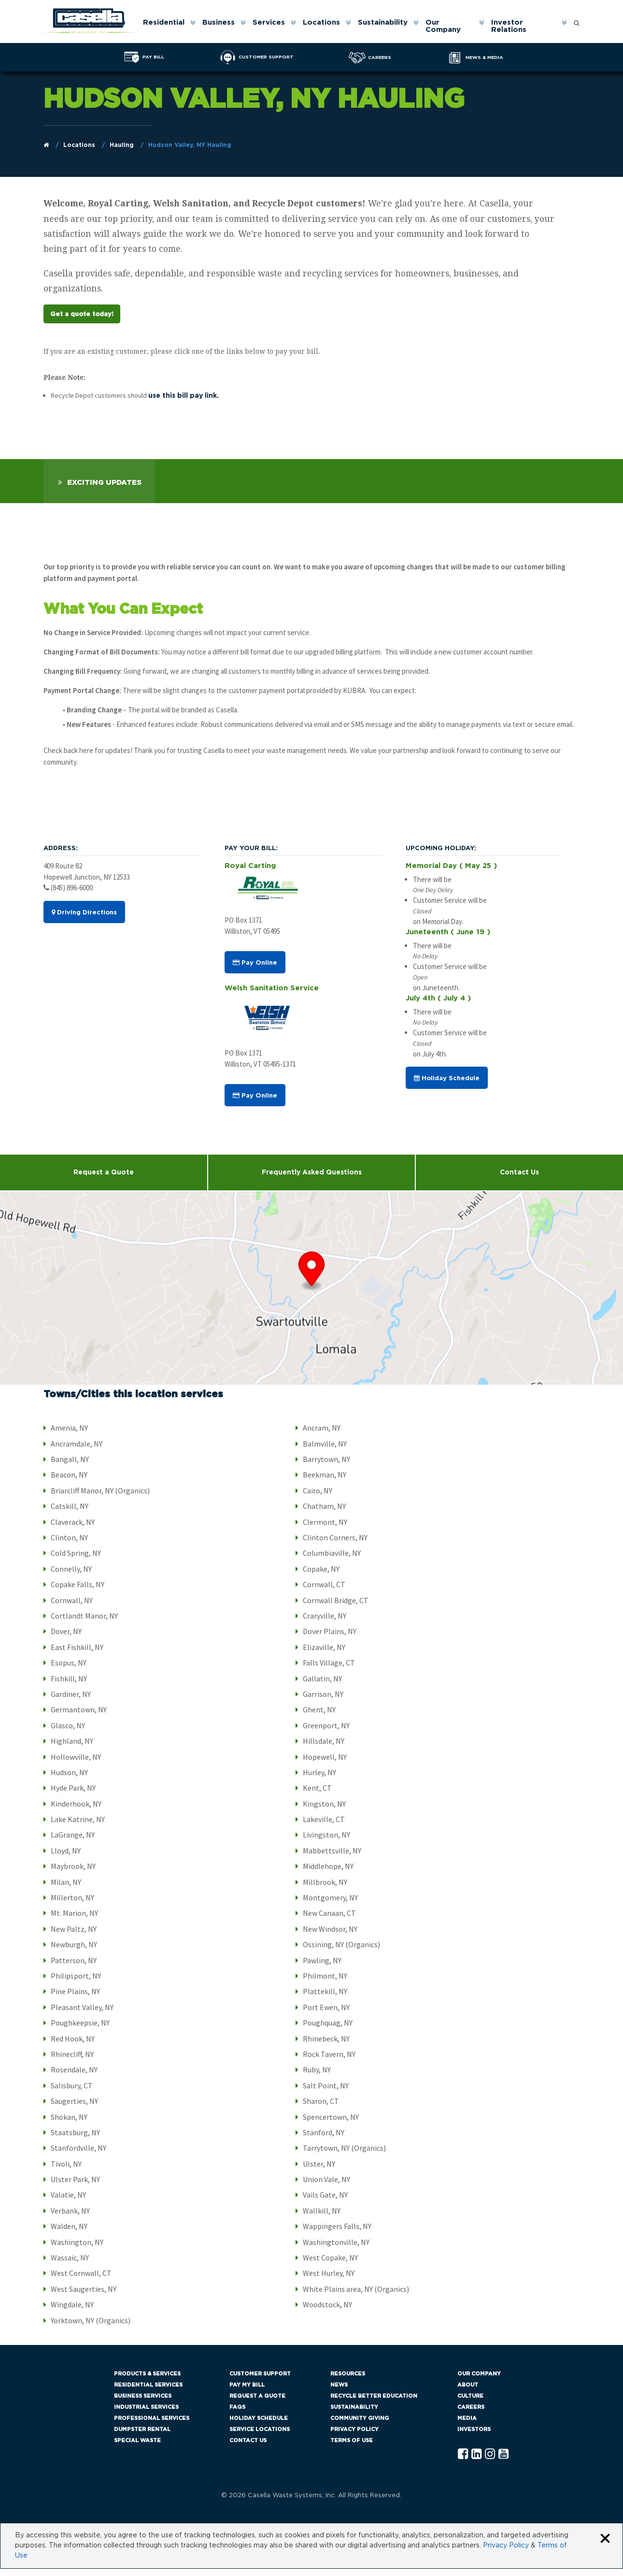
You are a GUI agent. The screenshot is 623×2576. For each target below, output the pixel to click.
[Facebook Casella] (463, 2462)
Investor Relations (509, 26)
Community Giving (359, 2425)
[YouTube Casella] (503, 2462)
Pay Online (255, 970)
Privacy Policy (354, 2436)
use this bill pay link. (183, 402)
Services (269, 23)
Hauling (122, 145)
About (467, 2392)
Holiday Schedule (447, 1085)
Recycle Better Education (373, 2403)
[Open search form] (577, 21)
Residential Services (148, 2392)
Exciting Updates (104, 489)
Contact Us (248, 2447)
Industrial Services (146, 2414)
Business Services (142, 2403)
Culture (470, 2403)
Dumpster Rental (142, 2436)
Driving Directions (84, 919)
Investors (474, 2436)
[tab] (99, 488)
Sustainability (383, 23)
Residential (164, 23)
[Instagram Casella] (490, 2462)
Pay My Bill (247, 2392)
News (339, 2392)
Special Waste (137, 2447)
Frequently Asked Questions (312, 1179)
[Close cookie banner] (605, 2546)
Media (467, 2425)
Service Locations (259, 2436)
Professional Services (151, 2425)
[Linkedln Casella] (476, 2462)
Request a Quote (103, 1179)
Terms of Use (351, 2447)
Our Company (443, 26)
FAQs (237, 2414)
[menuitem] (169, 26)
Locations (321, 23)
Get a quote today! (81, 319)
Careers (470, 2414)
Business (219, 23)
